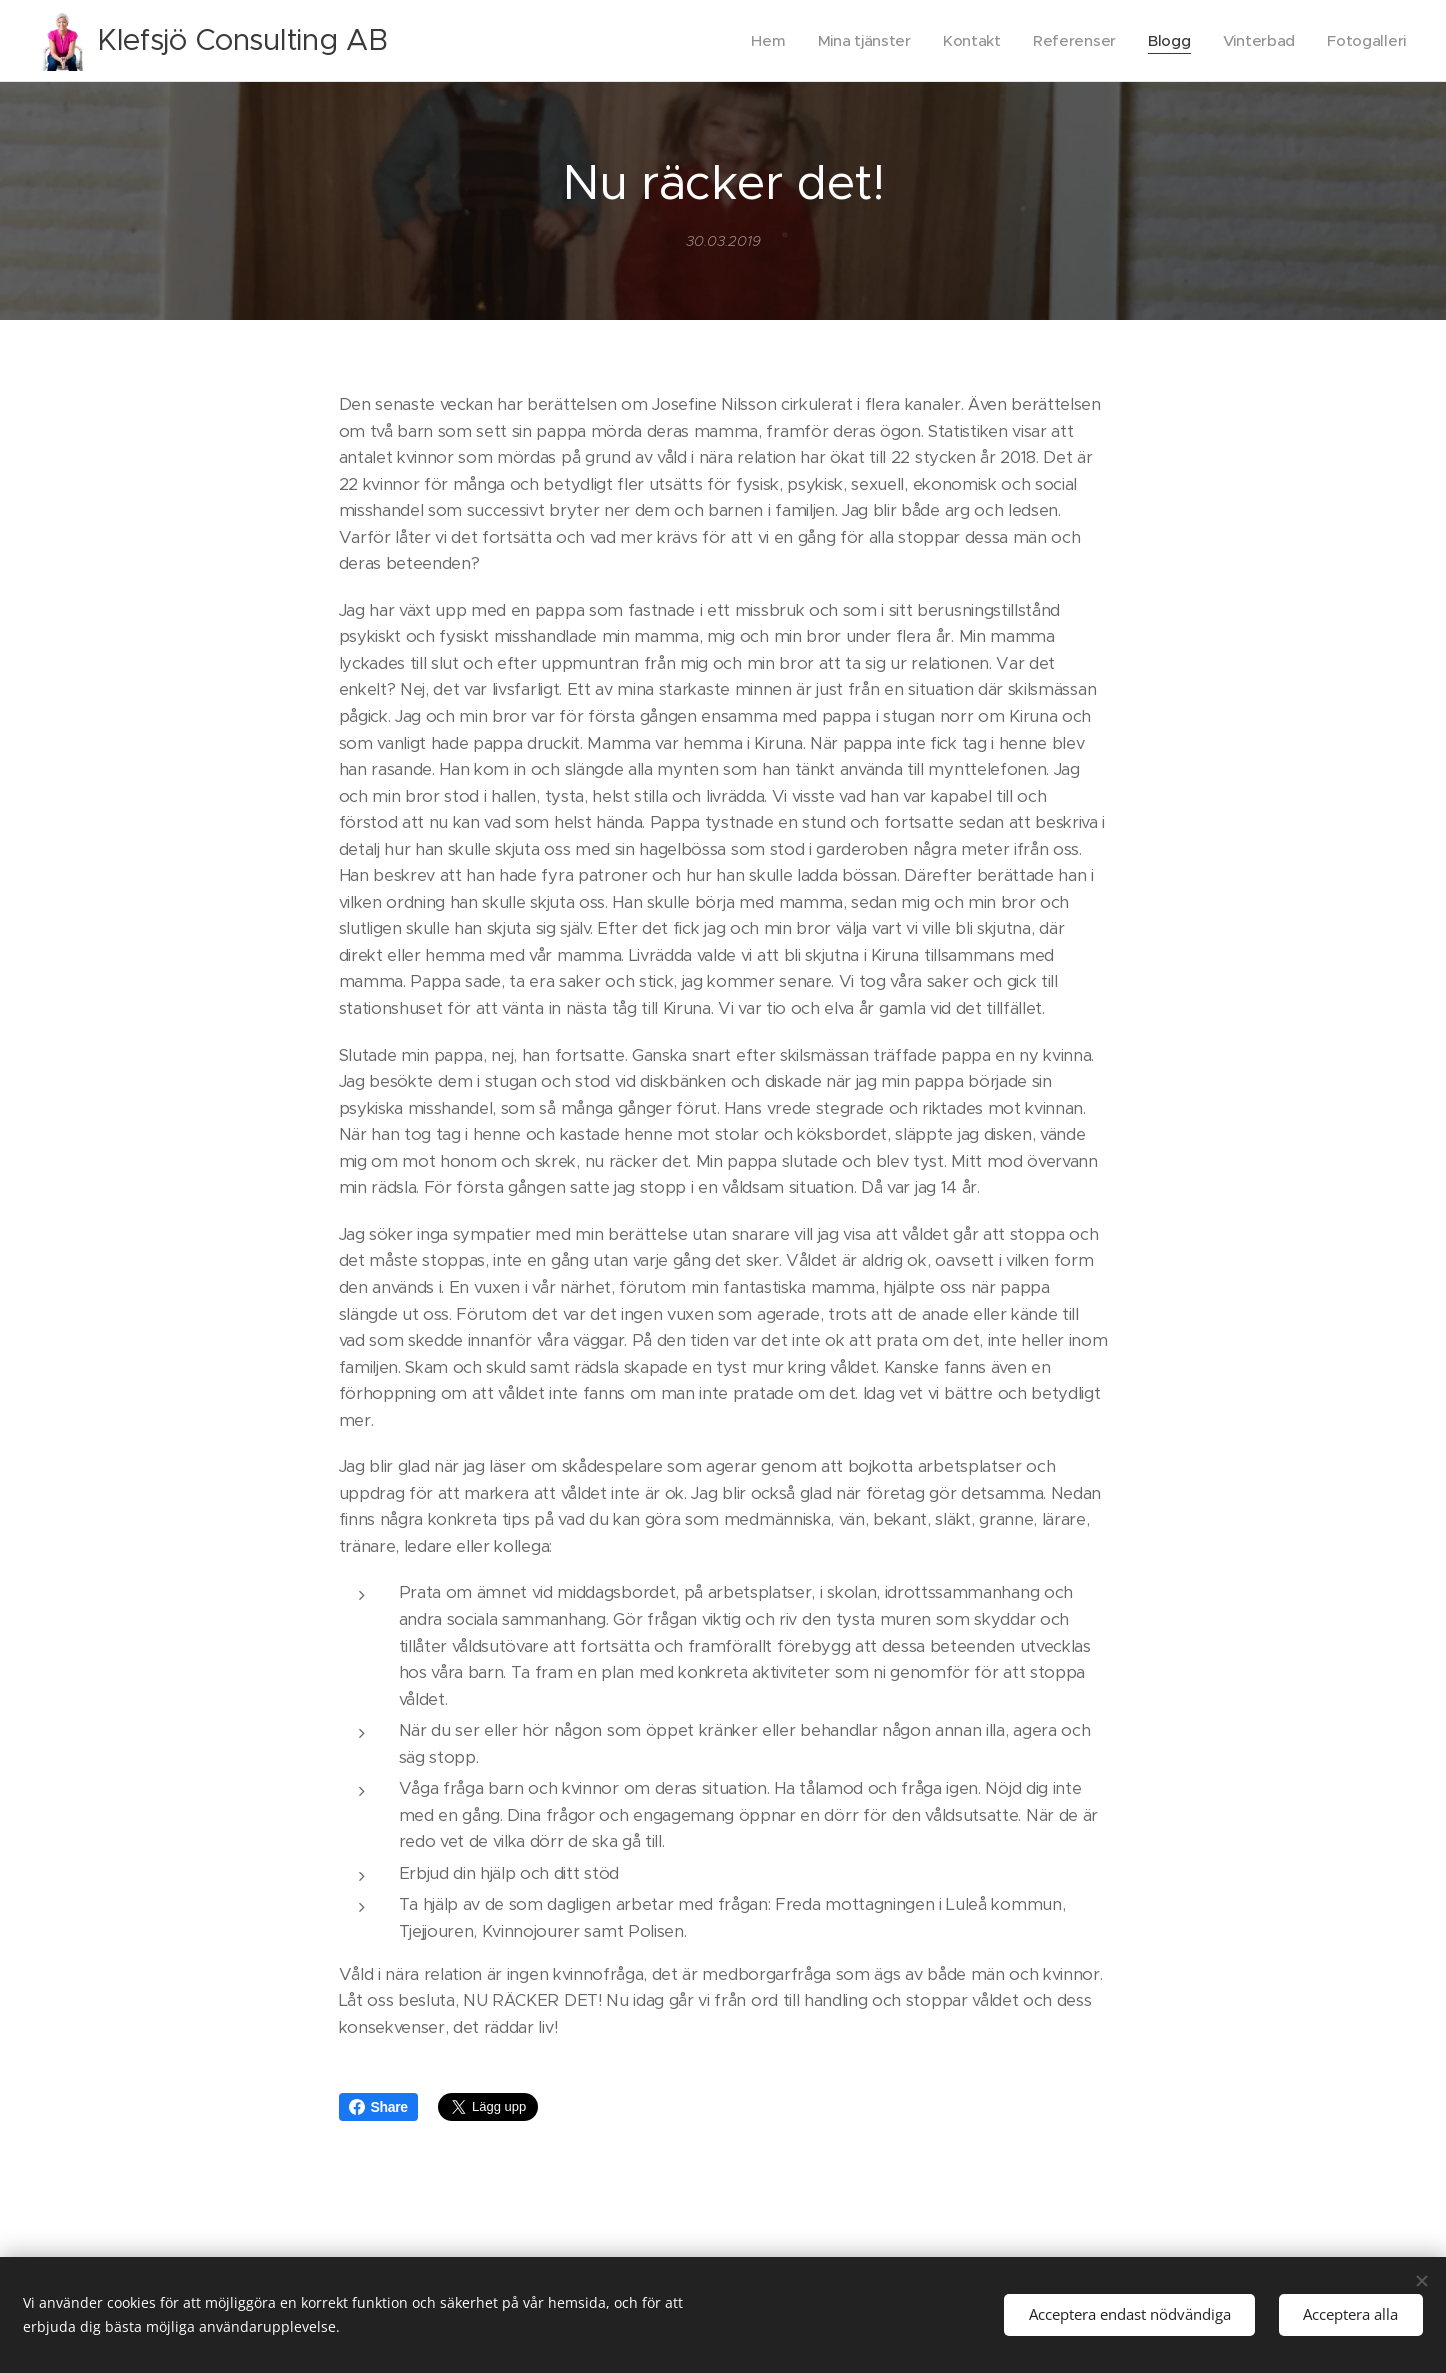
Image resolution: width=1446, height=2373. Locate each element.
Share (378, 2107)
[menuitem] (758, 41)
